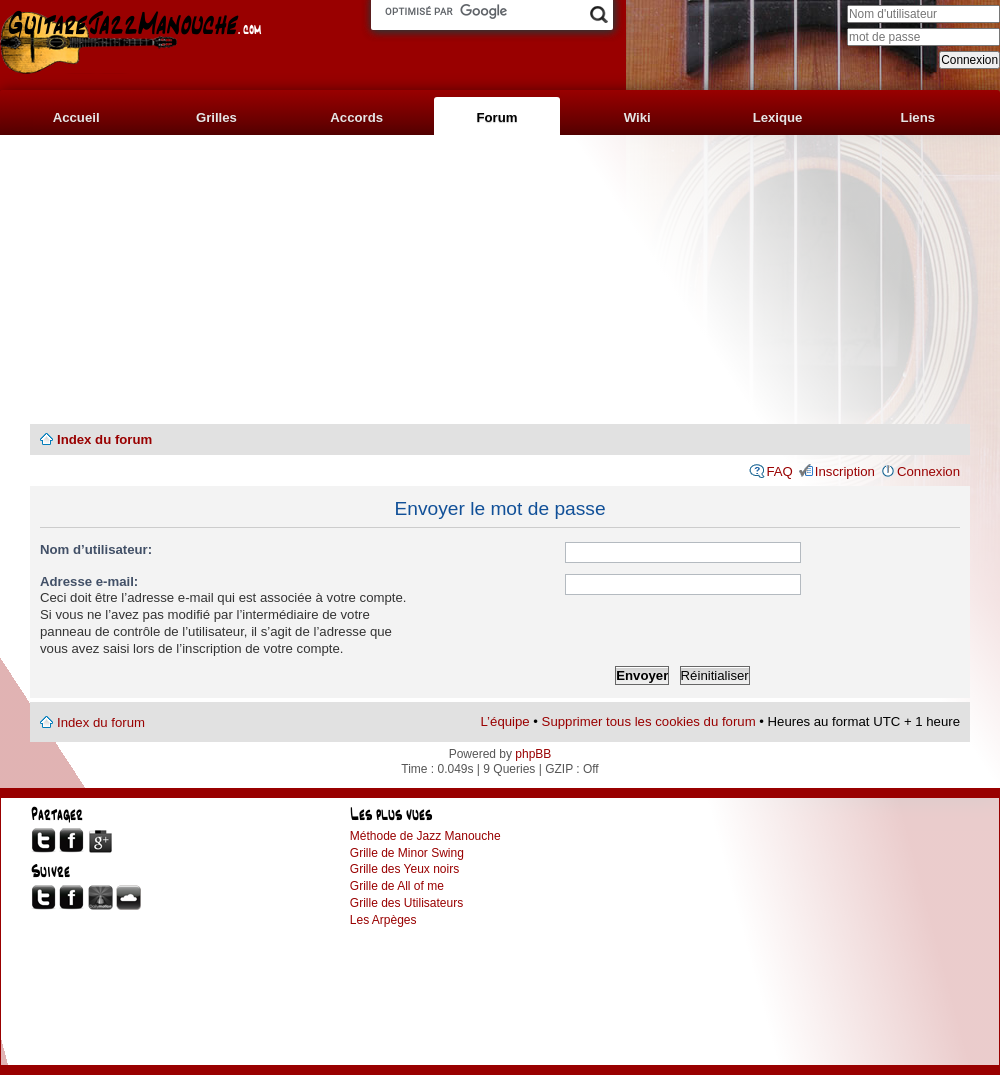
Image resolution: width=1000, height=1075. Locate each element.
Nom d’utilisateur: (96, 549)
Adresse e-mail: (89, 581)
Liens (918, 117)
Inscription (845, 471)
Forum (496, 117)
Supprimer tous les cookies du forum (649, 721)
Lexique (778, 117)
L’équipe (505, 721)
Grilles (216, 117)
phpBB (533, 754)
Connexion (928, 471)
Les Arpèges (383, 920)
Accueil (76, 117)
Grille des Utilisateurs (406, 903)
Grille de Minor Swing (407, 853)
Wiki (637, 117)
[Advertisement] (500, 280)
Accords (356, 117)
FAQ (779, 471)
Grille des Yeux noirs (404, 869)
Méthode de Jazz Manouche (425, 836)
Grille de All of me (397, 886)
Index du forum (104, 439)
